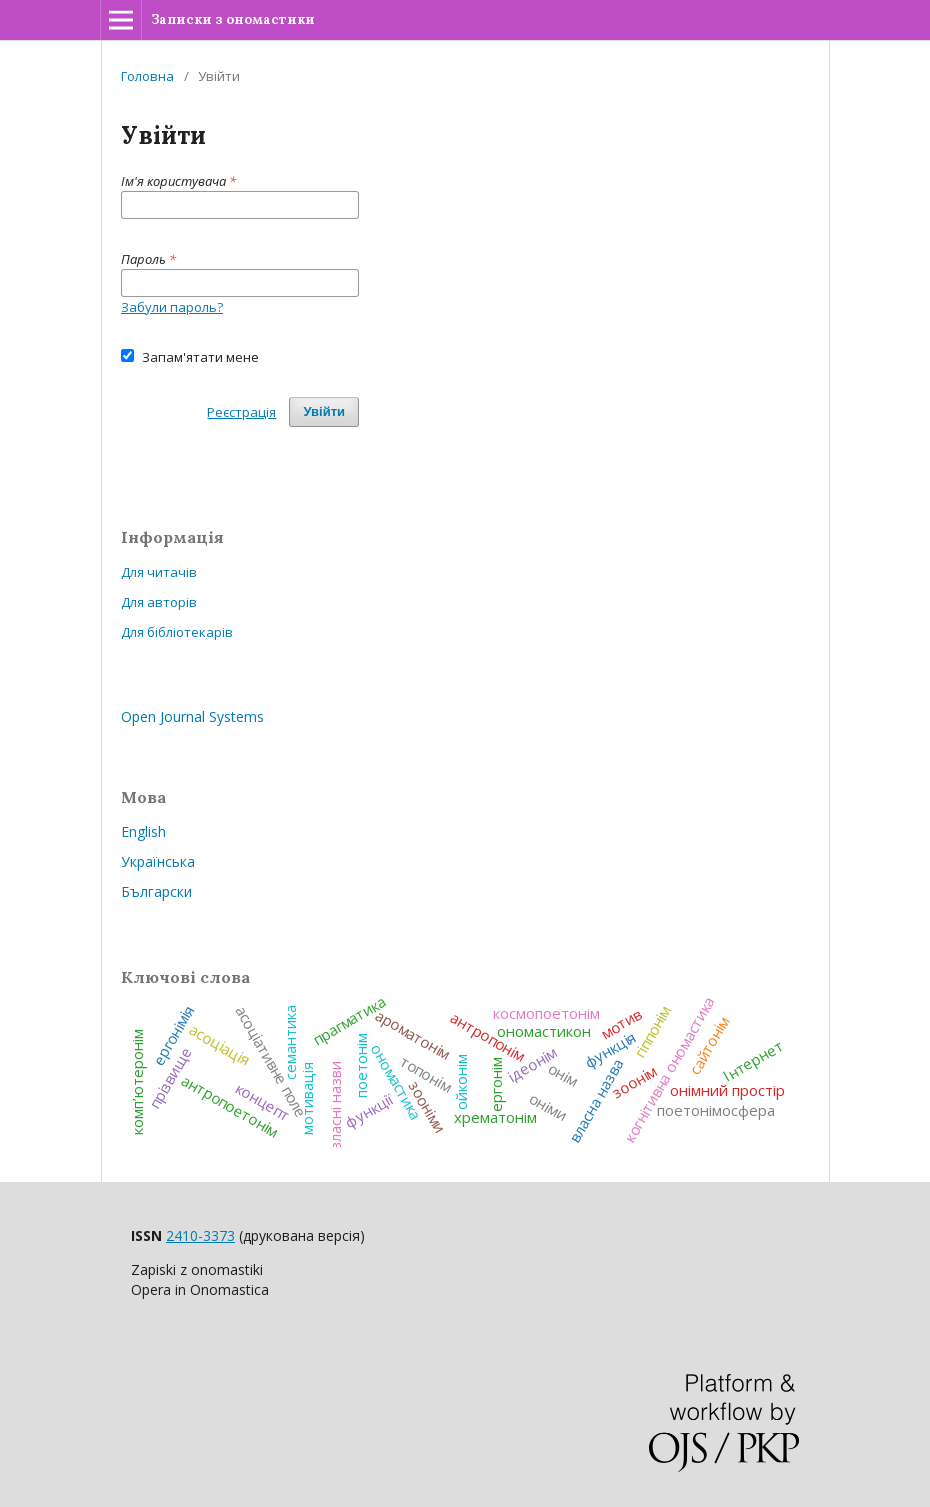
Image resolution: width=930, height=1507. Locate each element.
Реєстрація (241, 412)
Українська (158, 861)
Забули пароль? (172, 307)
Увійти (324, 411)
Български (156, 891)
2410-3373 (200, 1235)
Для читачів (159, 572)
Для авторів (159, 602)
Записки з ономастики (233, 19)
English (143, 831)
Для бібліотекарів (177, 632)
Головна (147, 76)
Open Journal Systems (192, 716)
